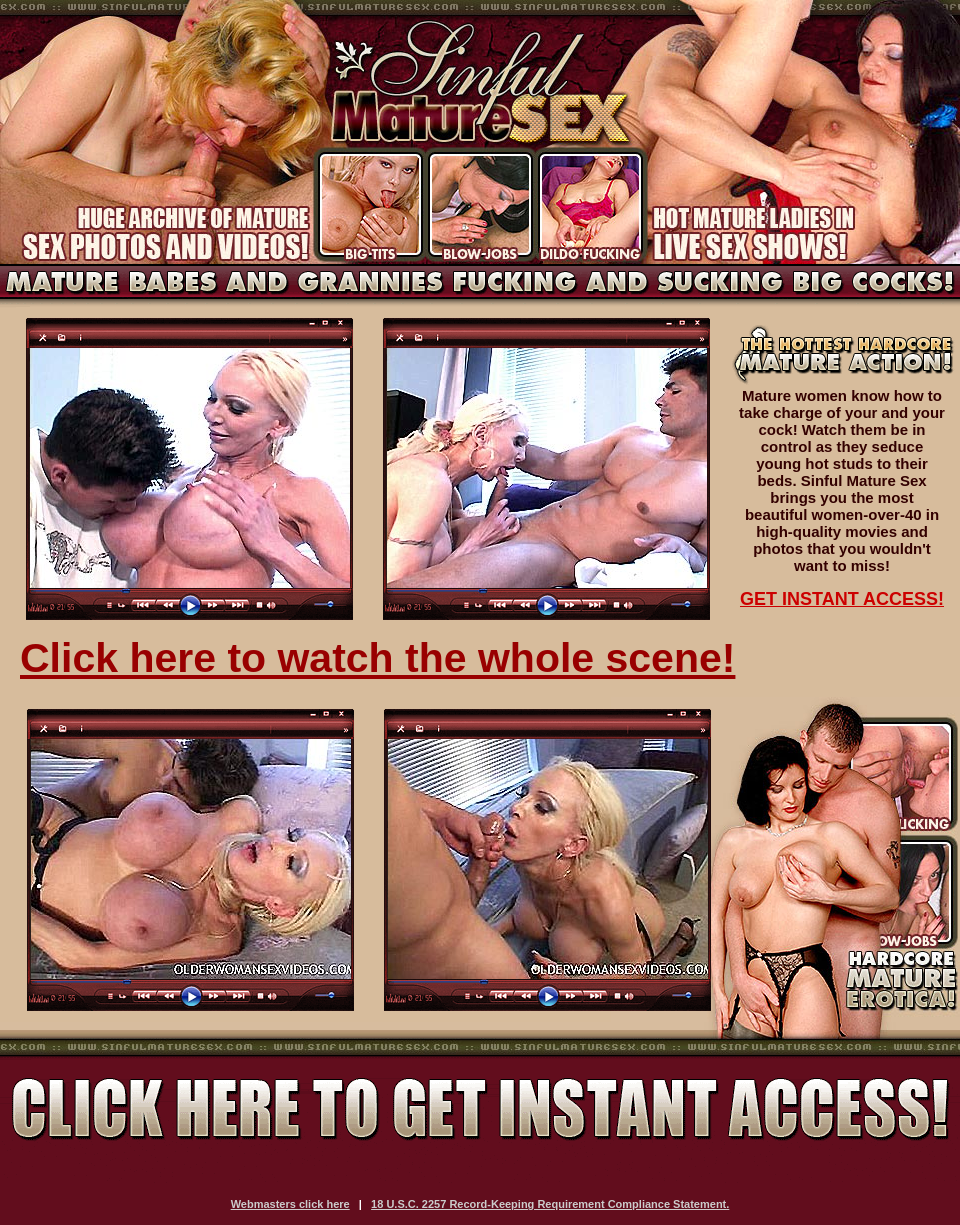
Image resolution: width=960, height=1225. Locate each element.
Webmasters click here (290, 1204)
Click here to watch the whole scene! (377, 658)
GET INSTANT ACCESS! (842, 599)
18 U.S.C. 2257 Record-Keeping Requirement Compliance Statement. (550, 1204)
